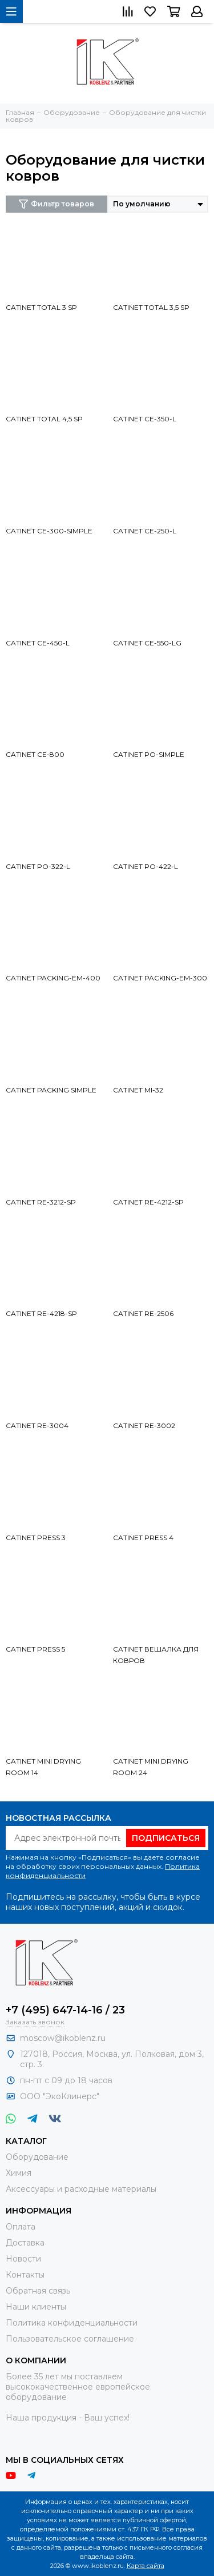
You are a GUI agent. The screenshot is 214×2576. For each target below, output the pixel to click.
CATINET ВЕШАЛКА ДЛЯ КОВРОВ (156, 1655)
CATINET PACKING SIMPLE (51, 1090)
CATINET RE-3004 (37, 1425)
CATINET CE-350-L (144, 418)
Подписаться (166, 1838)
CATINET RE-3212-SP (41, 1202)
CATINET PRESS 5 (35, 1649)
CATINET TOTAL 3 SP (41, 307)
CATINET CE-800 (35, 754)
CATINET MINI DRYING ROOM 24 (150, 1767)
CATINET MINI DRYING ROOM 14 (43, 1767)
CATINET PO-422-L (145, 866)
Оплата (20, 2227)
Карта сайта (145, 2566)
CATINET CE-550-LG (147, 643)
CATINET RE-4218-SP (41, 1313)
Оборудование (37, 2157)
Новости (23, 2259)
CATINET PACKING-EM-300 (160, 978)
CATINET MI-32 (138, 1090)
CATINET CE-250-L (144, 531)
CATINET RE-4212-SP (148, 1202)
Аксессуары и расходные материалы (81, 2189)
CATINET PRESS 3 (36, 1537)
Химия (18, 2173)
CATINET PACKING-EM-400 (53, 978)
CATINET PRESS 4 (143, 1537)
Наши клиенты (36, 2307)
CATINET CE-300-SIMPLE (49, 531)
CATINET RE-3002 (144, 1425)
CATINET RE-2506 (143, 1313)
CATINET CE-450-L (38, 643)
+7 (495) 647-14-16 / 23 (65, 2010)
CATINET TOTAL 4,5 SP (44, 418)
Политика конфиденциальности (72, 2323)
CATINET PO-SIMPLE (148, 754)
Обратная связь (38, 2291)
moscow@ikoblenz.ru (63, 2038)
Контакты (25, 2275)
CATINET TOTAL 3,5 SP (151, 307)
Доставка (25, 2243)
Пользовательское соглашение (70, 2339)
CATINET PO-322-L (38, 866)
